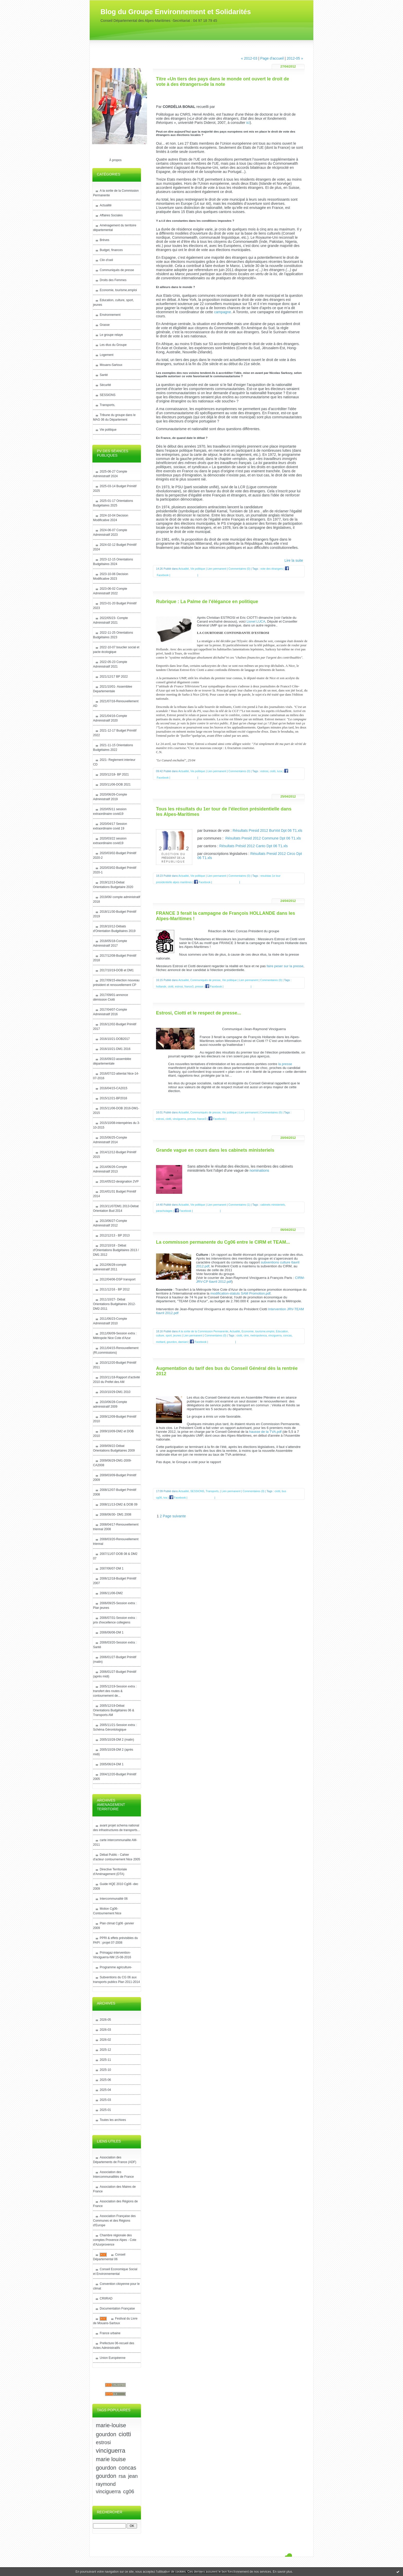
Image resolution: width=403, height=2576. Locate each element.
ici (247, 123)
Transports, (107, 405)
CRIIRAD (106, 2298)
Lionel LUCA (255, 621)
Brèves (104, 240)
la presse (285, 1064)
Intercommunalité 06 (114, 1898)
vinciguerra (110, 2450)
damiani (183, 1341)
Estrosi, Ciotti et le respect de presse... (198, 1012)
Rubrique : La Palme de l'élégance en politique (207, 601)
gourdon (106, 2476)
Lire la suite (294, 560)
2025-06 (105, 2080)
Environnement (110, 315)
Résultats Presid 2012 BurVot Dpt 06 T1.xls (267, 830)
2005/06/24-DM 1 (112, 1764)
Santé (104, 375)
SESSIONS (107, 395)
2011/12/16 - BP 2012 (115, 1289)
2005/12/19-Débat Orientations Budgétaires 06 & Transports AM (113, 1710)
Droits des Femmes (113, 280)
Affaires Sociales (111, 215)
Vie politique (108, 429)
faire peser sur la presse (285, 966)
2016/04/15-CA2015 (113, 1088)
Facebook (202, 882)
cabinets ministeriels (272, 1204)
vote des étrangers (271, 568)
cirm (246, 1335)
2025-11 (105, 2060)
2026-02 (105, 2040)
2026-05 (105, 2019)
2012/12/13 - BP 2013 (115, 1235)
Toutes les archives (113, 2120)
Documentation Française (117, 2308)
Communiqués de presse (117, 270)
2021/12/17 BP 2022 (114, 676)
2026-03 (105, 2030)
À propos (115, 160)
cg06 (128, 2491)
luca (279, 771)
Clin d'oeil (106, 260)
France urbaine (110, 2333)
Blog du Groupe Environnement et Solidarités (175, 12)
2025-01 (105, 2110)
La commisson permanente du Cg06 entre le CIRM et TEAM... (223, 1242)
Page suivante (174, 1516)
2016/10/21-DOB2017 (115, 1039)
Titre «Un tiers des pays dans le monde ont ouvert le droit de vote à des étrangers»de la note (222, 81)
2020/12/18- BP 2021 (114, 774)
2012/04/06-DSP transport (117, 1279)
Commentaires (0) (239, 568)
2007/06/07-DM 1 (112, 1568)
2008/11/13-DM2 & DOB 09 (119, 1504)
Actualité (106, 205)
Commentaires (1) (239, 1204)
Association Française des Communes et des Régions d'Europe (114, 2220)
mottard (160, 1341)
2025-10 (105, 2070)
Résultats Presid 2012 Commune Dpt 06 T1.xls (263, 838)
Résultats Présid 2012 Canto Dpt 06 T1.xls (253, 846)
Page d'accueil (272, 58)
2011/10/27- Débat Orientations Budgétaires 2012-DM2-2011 (114, 1304)
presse (199, 986)
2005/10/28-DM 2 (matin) (117, 1739)
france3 (189, 986)
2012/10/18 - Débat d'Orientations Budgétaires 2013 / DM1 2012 (116, 1250)
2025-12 (105, 2050)
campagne (222, 312)
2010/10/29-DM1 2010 (115, 1392)
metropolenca (258, 1335)
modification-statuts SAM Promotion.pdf (240, 1293)
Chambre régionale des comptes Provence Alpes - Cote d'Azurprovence (114, 2239)
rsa (122, 2476)
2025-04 (105, 2090)
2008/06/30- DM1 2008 (115, 1514)
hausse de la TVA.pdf (265, 1432)
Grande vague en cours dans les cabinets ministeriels (215, 1150)
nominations (259, 1170)
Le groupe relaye (111, 335)
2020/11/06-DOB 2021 (115, 784)
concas (127, 2467)
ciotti (125, 2434)
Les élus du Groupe (113, 345)
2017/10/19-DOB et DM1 (117, 970)
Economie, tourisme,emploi (118, 290)
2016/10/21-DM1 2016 (115, 1049)
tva (165, 1497)
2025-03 (105, 2100)
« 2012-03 (249, 58)
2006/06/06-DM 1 (112, 1632)
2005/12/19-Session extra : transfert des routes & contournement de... (114, 1691)
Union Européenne (112, 2358)
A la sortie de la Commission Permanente (203, 1331)
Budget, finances (111, 250)
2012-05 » (295, 58)
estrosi (103, 2442)
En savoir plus (282, 2571)
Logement (106, 355)
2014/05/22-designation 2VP (119, 1181)
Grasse (105, 325)
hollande (161, 986)
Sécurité (105, 385)
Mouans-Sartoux (111, 365)
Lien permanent (216, 568)
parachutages (164, 1210)
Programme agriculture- (116, 1967)
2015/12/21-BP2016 (113, 1098)
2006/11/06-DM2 (111, 1593)
